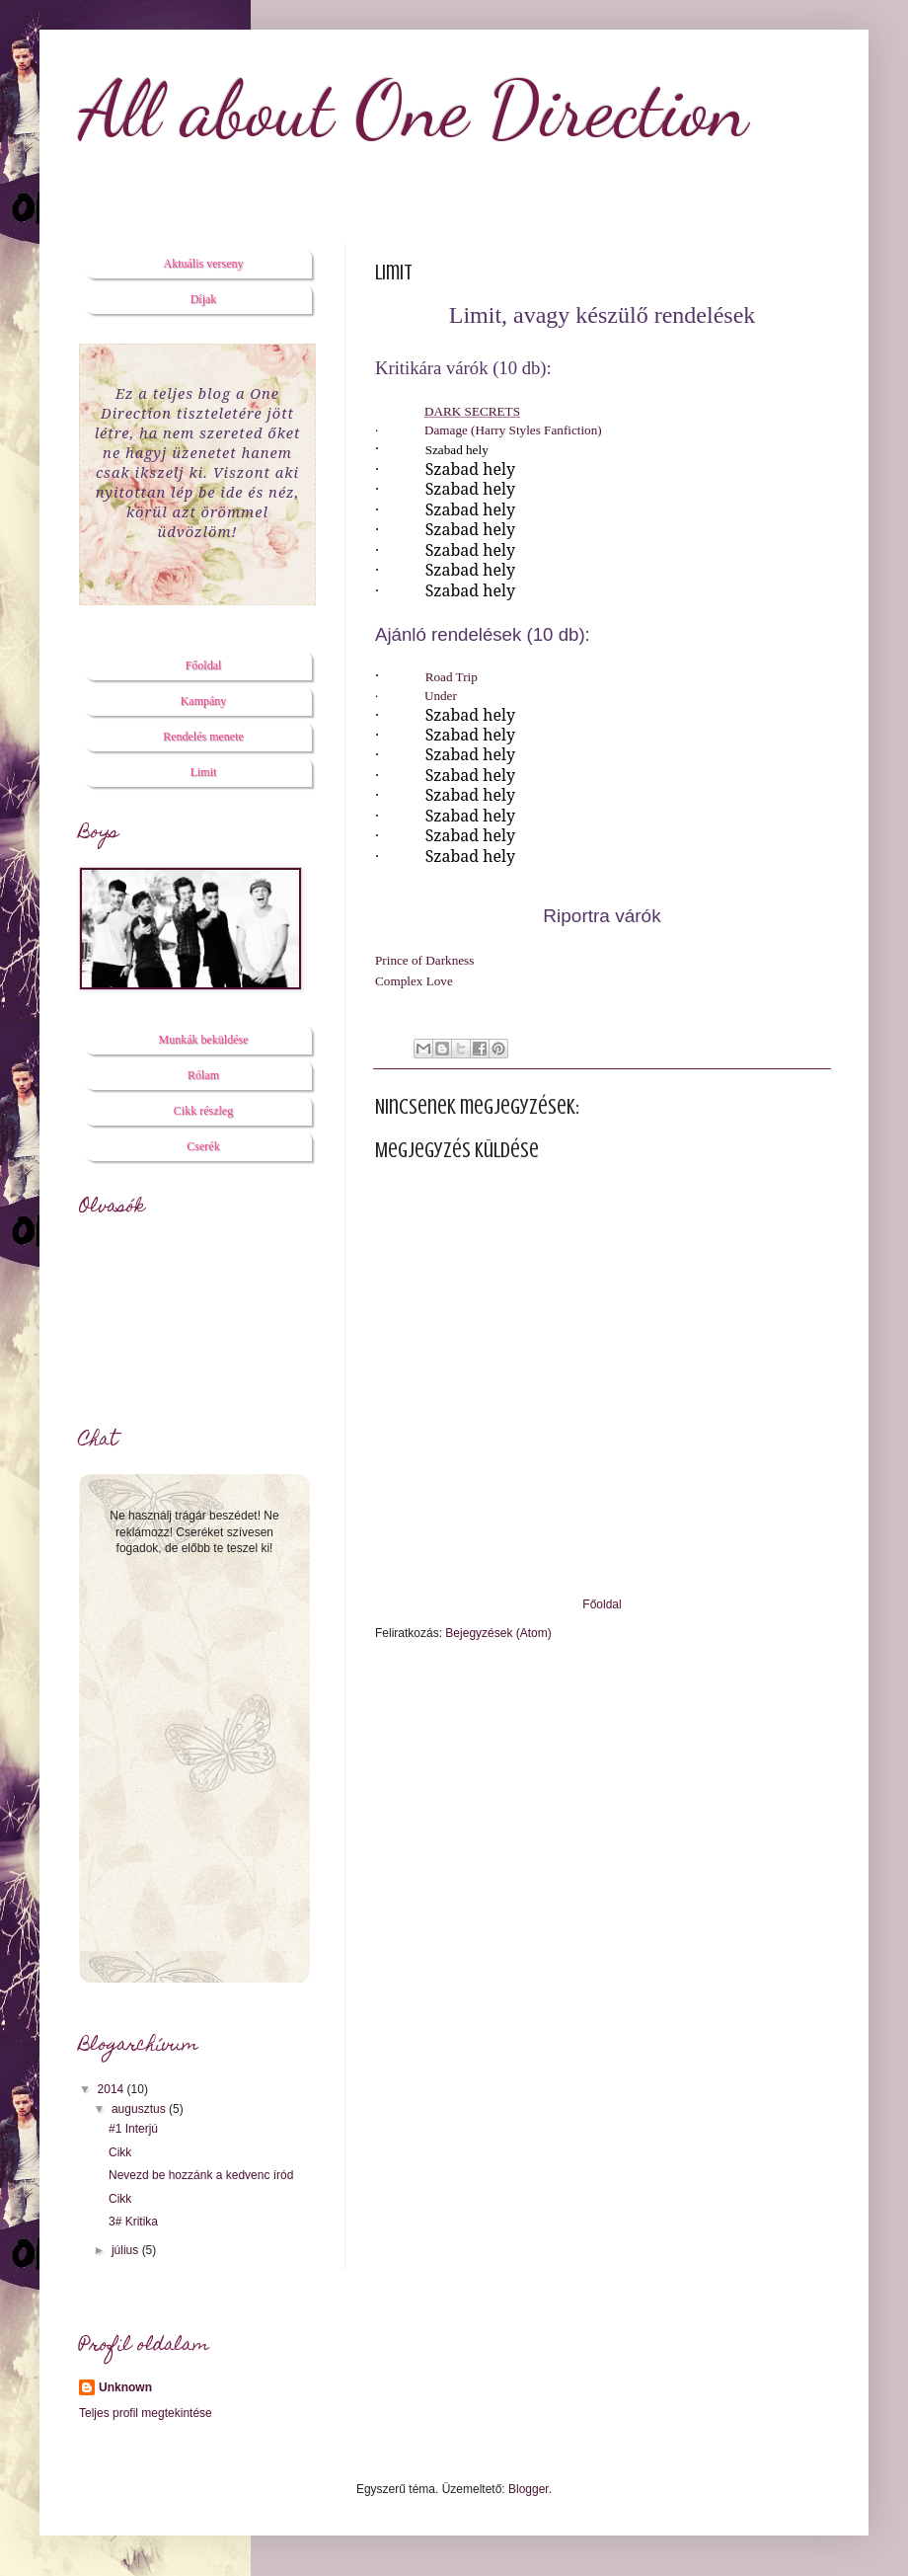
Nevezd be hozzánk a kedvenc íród (201, 2175)
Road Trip (451, 676)
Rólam (203, 1075)
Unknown (125, 2387)
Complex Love (414, 981)
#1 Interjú (133, 2129)
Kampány (204, 701)
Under (440, 695)
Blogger (528, 2489)
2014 (112, 2089)
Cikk (120, 2152)
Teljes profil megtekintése (145, 2413)
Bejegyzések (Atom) (498, 1633)
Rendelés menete (203, 736)
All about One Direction (413, 108)
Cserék (203, 1146)
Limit (203, 772)
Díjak (203, 299)
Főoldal (601, 1604)
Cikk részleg (203, 1111)
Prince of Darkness (424, 960)
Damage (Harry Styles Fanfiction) (513, 430)
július (127, 2250)
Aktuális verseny (204, 264)
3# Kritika (133, 2221)
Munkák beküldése (204, 1040)
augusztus (140, 2109)
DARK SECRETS (472, 411)
